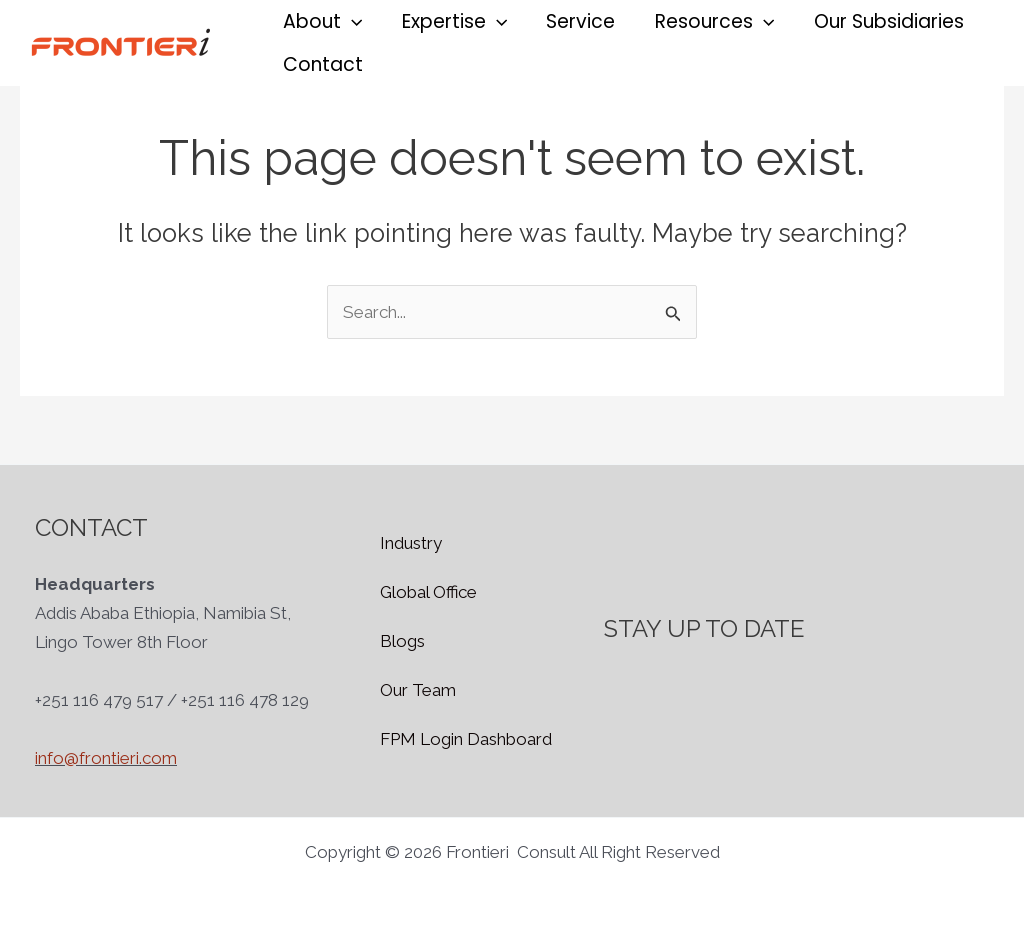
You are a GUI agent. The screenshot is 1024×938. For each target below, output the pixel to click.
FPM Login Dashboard (466, 739)
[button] (321, 21)
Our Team (418, 690)
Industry (411, 543)
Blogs (402, 641)
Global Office (428, 592)
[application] (350, 21)
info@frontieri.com (106, 758)
